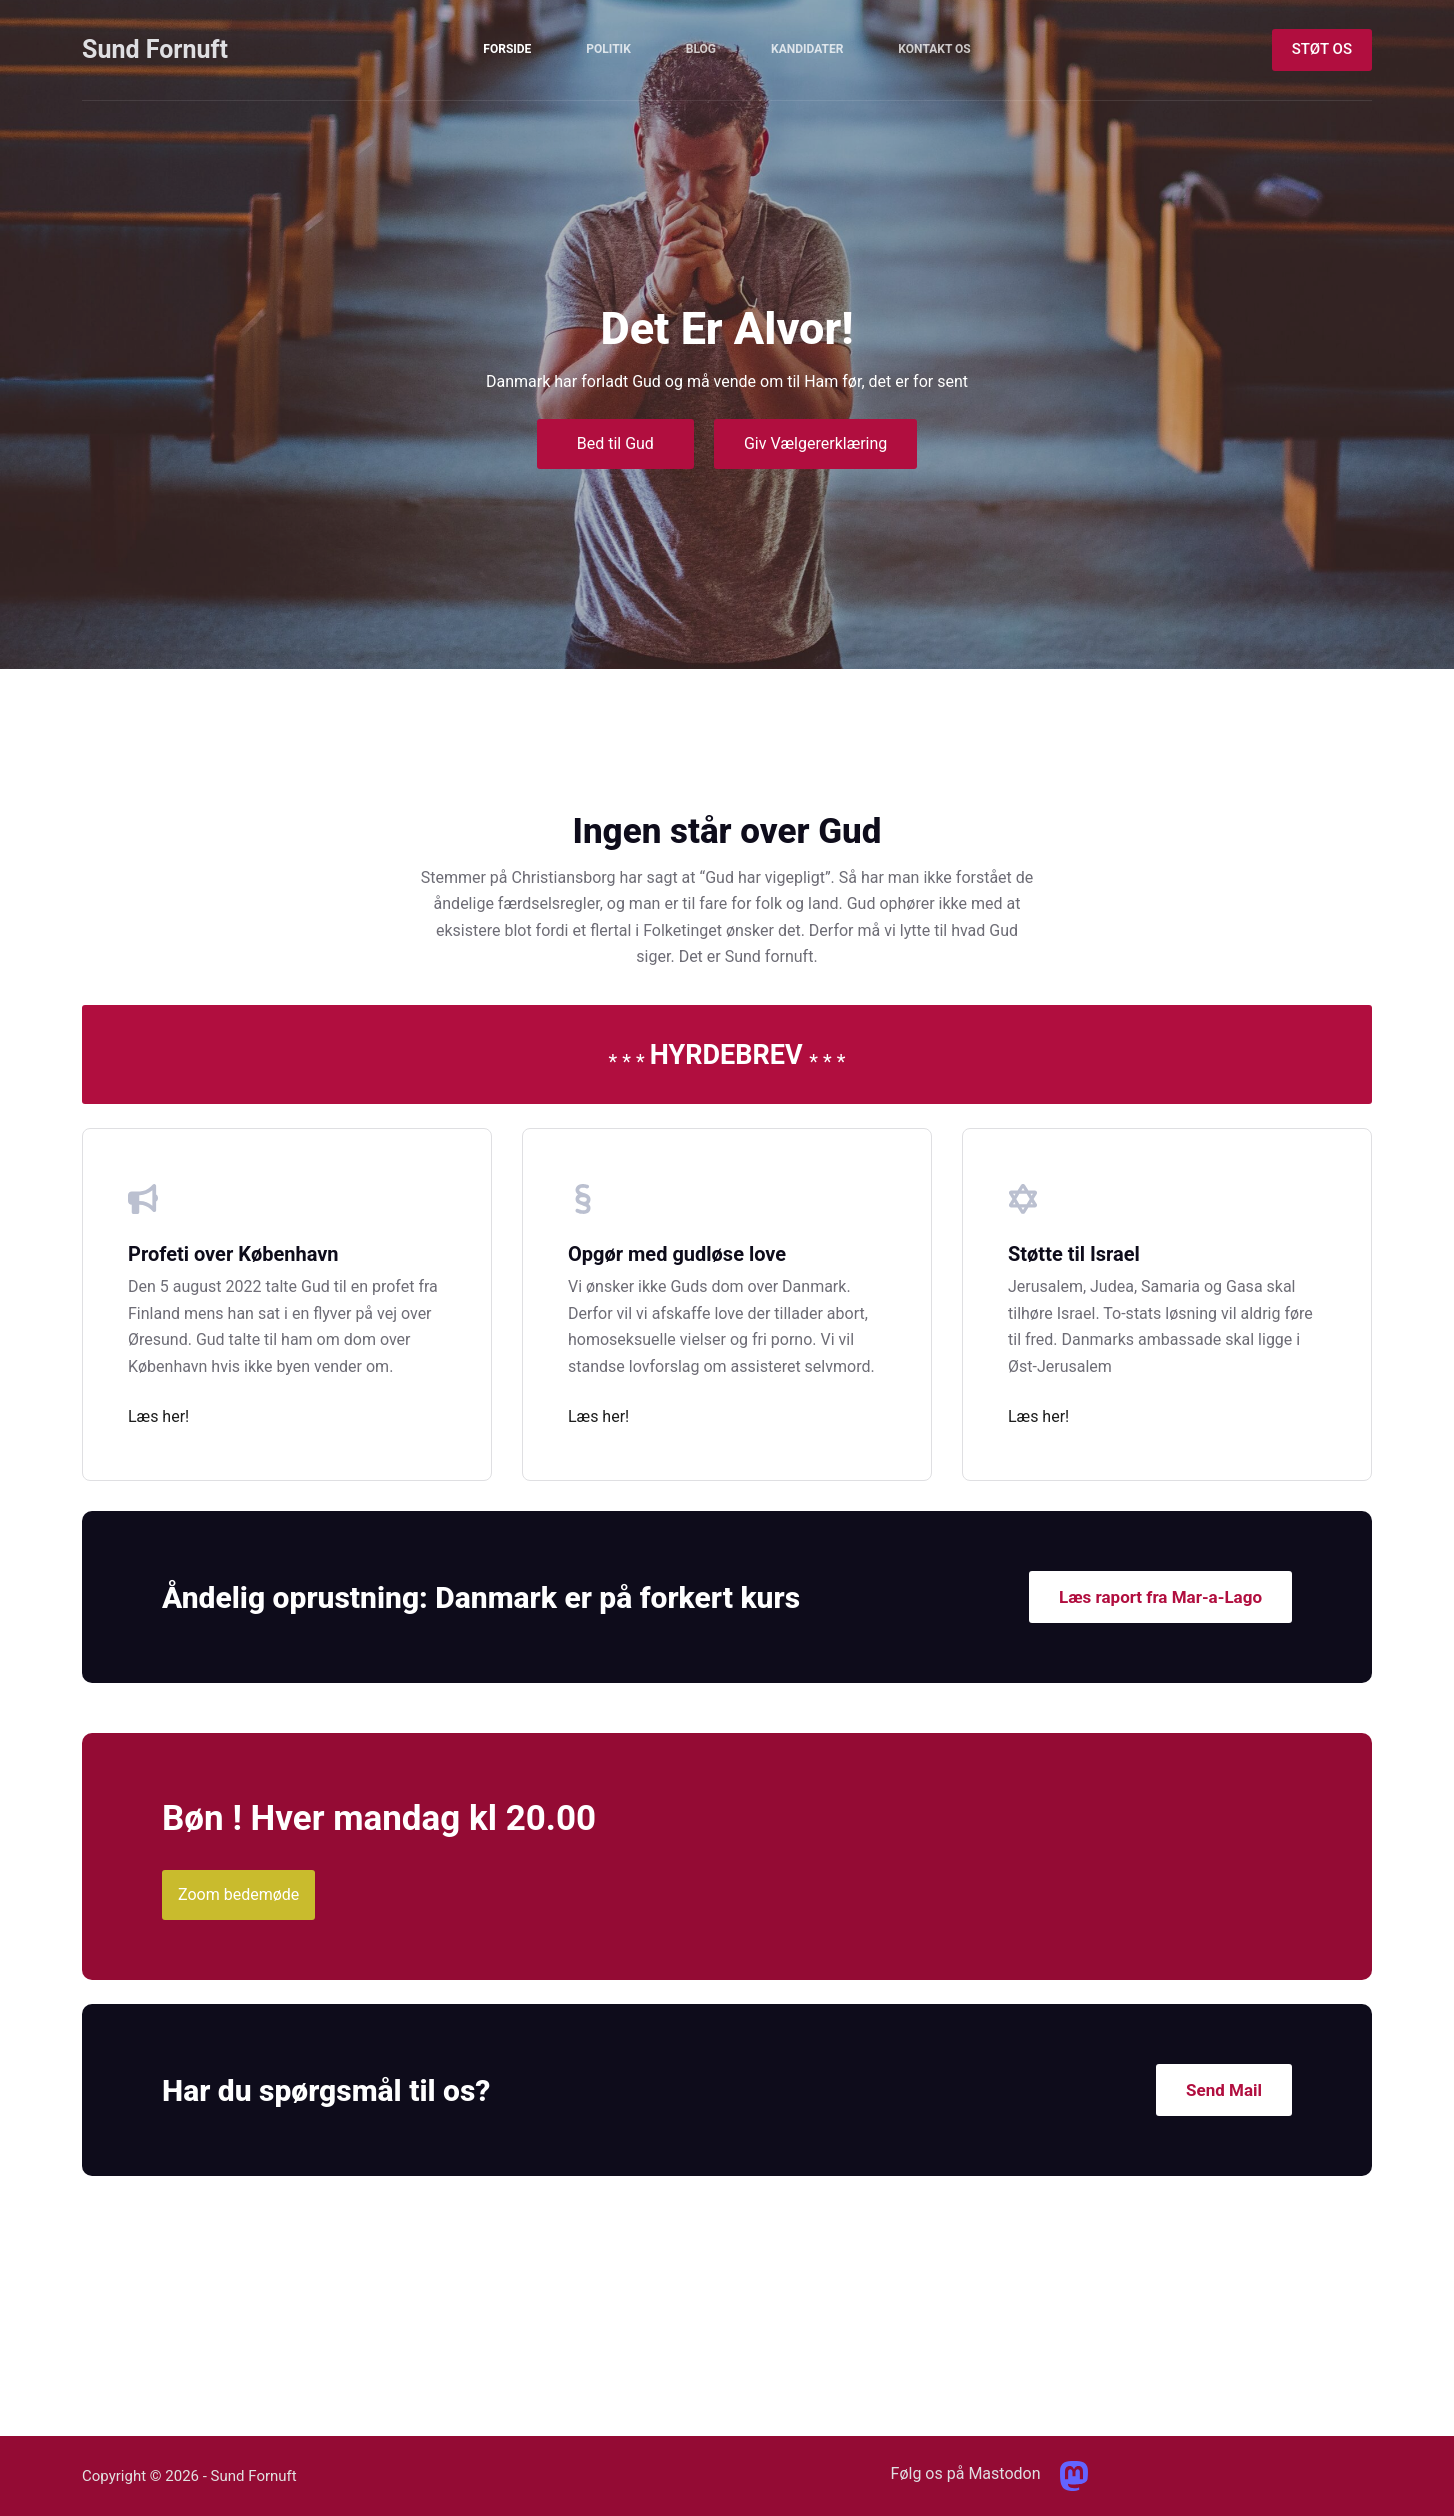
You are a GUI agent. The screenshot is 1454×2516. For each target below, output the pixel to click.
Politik (608, 49)
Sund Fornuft (155, 49)
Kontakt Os (934, 49)
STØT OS (1322, 49)
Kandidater (807, 49)
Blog (701, 49)
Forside (507, 49)
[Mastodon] (1074, 2476)
